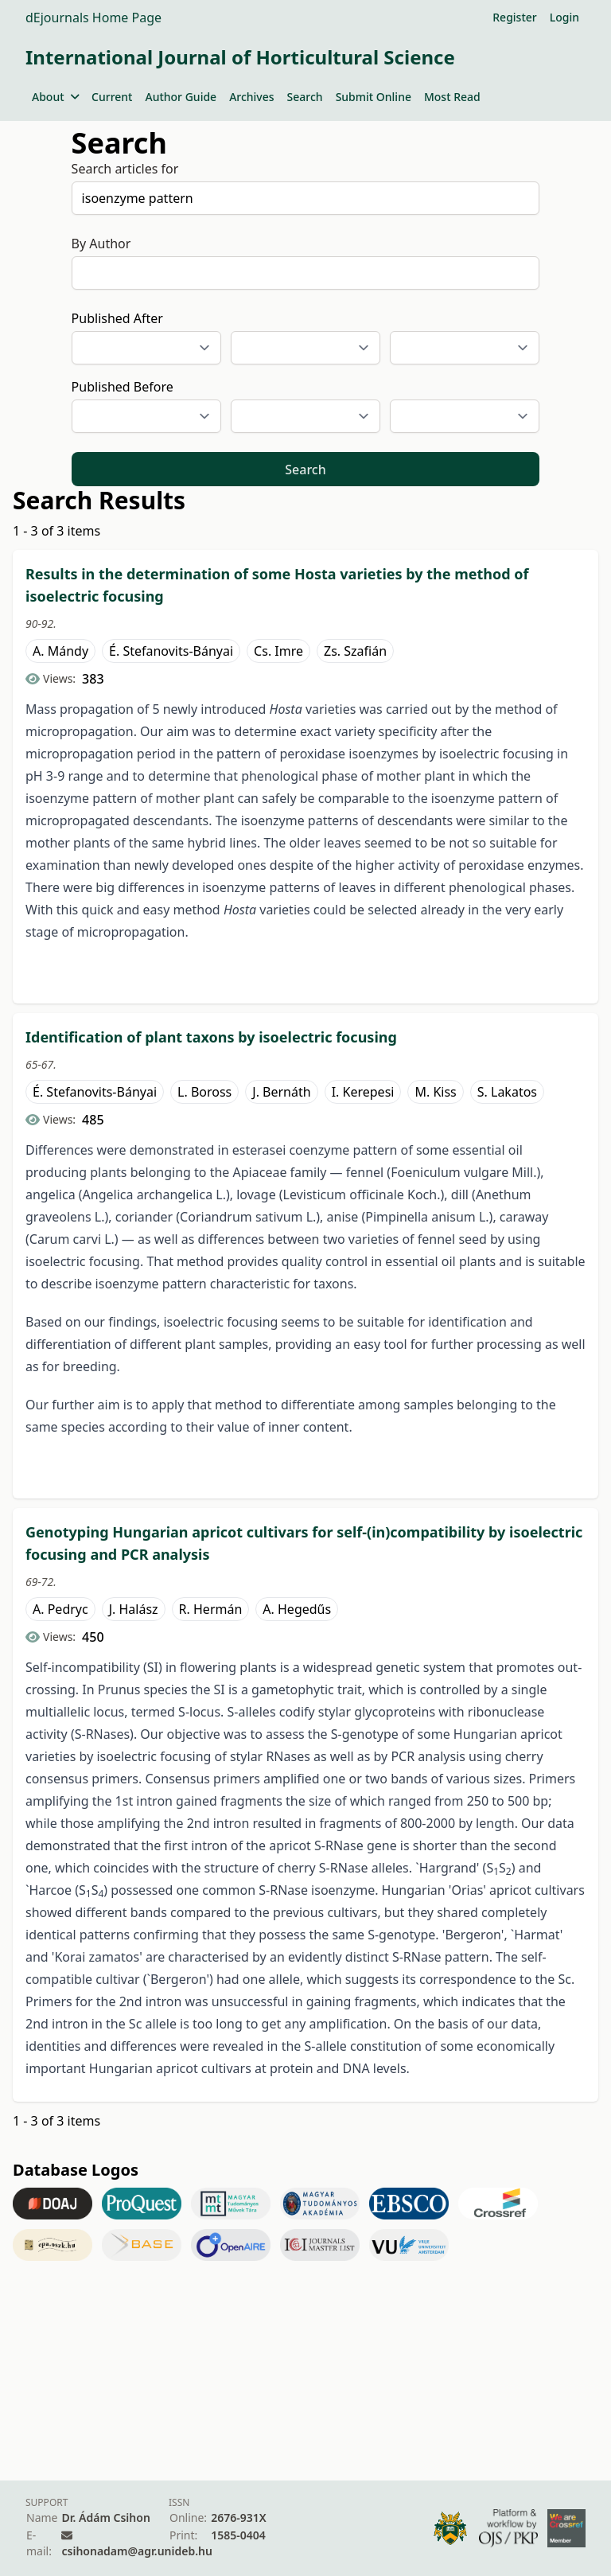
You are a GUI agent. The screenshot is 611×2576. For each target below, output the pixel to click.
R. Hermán (211, 1609)
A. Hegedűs (297, 1609)
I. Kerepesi (363, 1092)
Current (111, 96)
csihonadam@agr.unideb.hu (136, 2550)
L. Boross (204, 1092)
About (55, 96)
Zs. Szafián (355, 651)
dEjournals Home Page (93, 17)
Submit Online (373, 96)
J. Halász (133, 1609)
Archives (251, 96)
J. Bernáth (281, 1092)
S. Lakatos (507, 1092)
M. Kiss (435, 1092)
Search (305, 96)
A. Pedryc (60, 1609)
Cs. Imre (278, 651)
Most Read (452, 96)
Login (564, 17)
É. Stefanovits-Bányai (171, 651)
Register (514, 17)
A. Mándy (60, 651)
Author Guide (180, 96)
